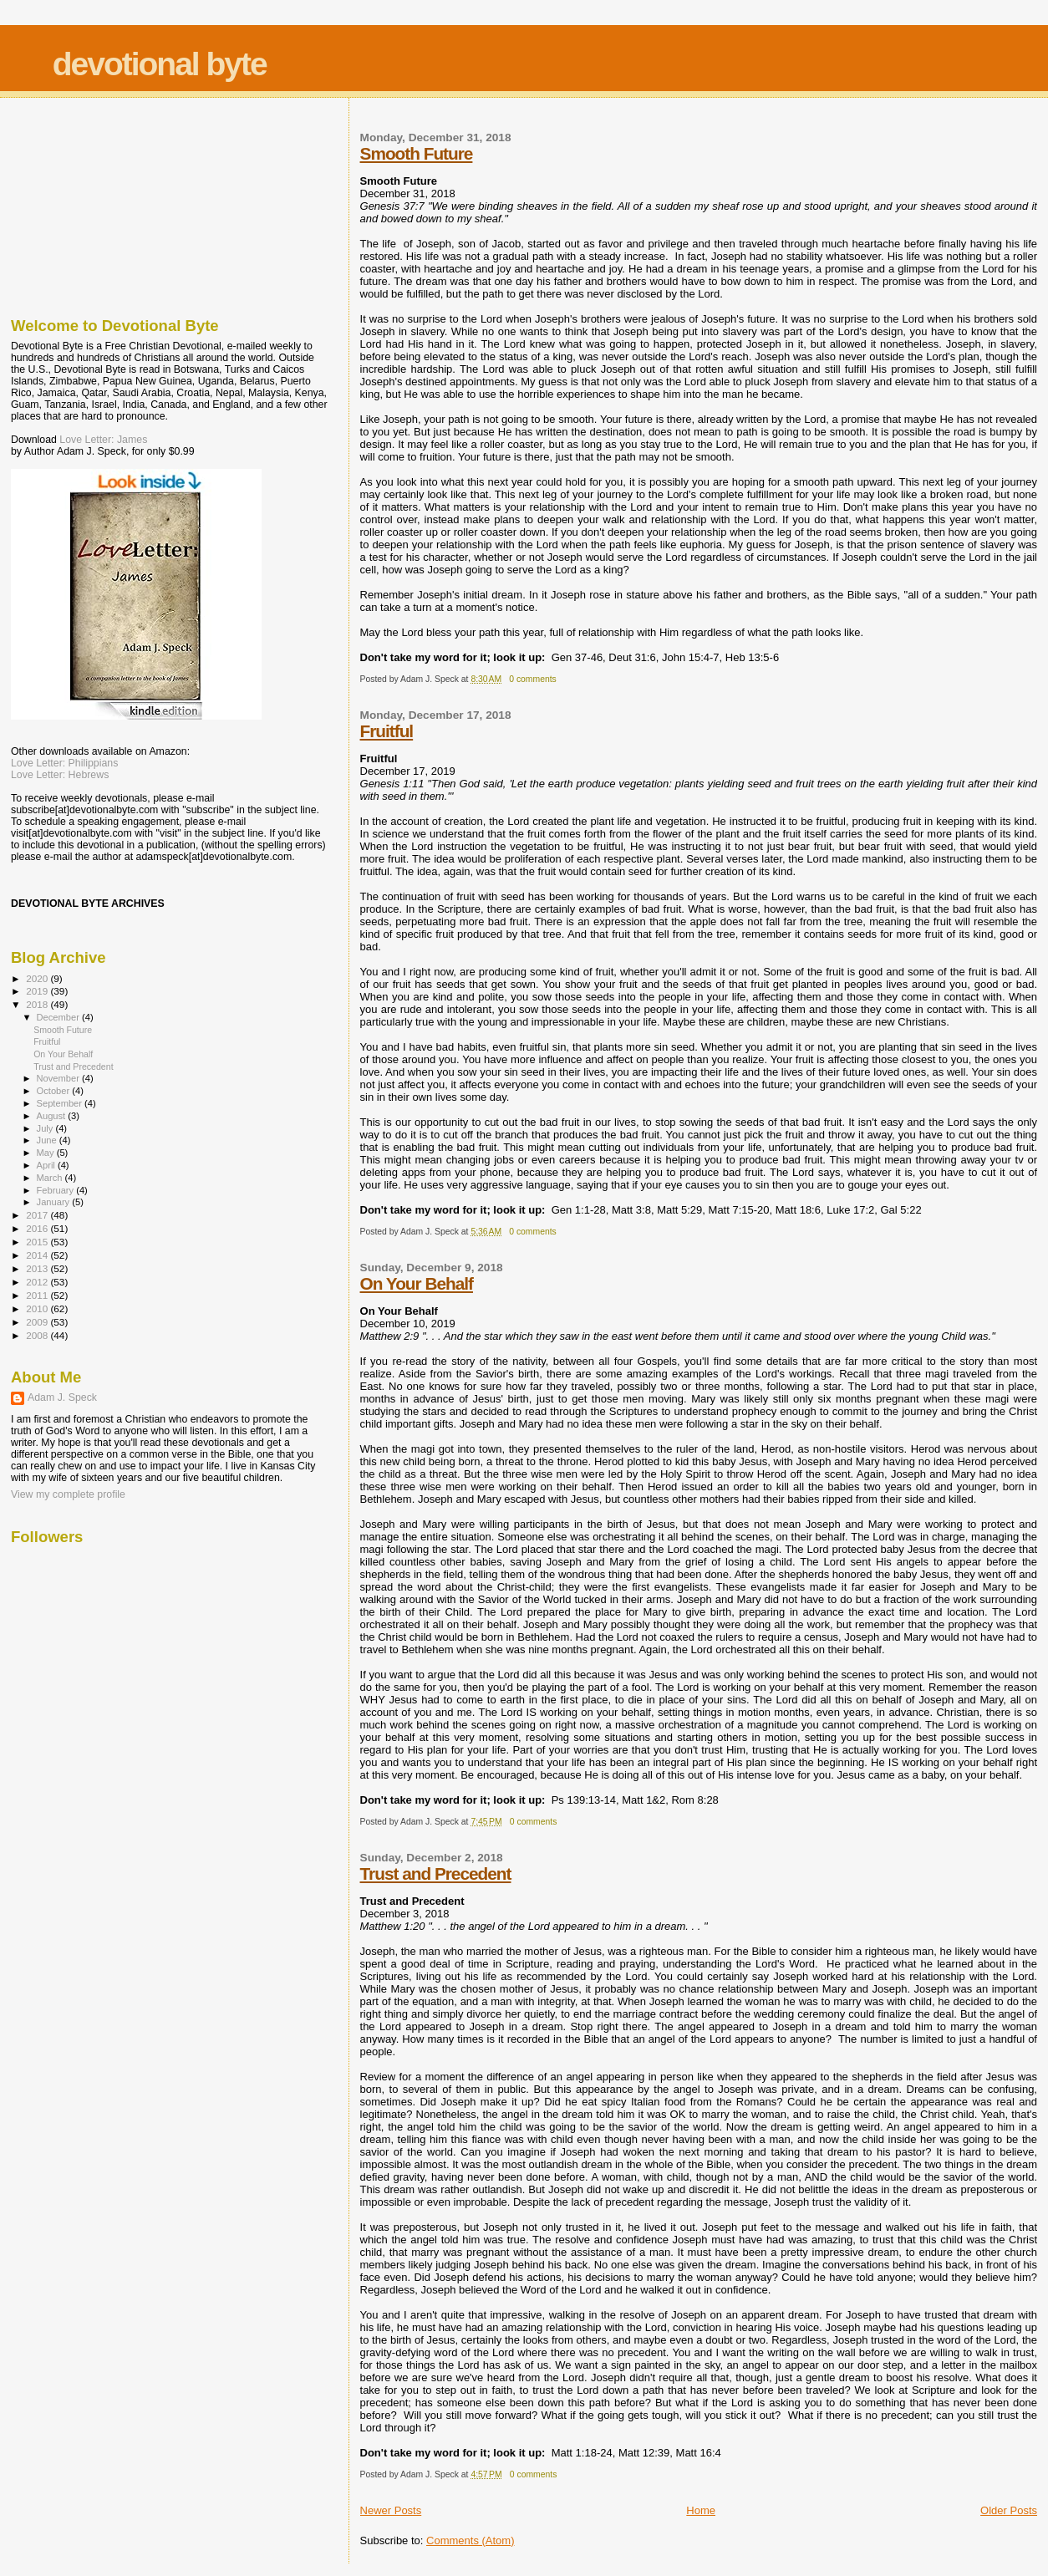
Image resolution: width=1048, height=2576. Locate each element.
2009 (38, 1321)
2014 (38, 1255)
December (59, 1017)
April (47, 1165)
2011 (38, 1295)
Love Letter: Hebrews (60, 775)
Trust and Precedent (435, 1873)
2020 (38, 978)
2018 (38, 1004)
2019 (38, 990)
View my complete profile (68, 1494)
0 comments (533, 679)
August (53, 1116)
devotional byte (160, 64)
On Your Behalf (416, 1283)
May (47, 1153)
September (61, 1103)
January (55, 1202)
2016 (38, 1228)
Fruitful (387, 731)
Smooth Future (416, 153)
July (46, 1128)
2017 (38, 1214)
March (51, 1178)
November (59, 1078)
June (48, 1140)
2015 (38, 1241)
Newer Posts (391, 2510)
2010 (38, 1308)
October (55, 1091)
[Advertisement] (94, 203)
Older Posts (1008, 2510)
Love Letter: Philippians (64, 763)
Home (700, 2510)
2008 (38, 1335)
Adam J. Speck (62, 1397)
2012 (38, 1281)
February (57, 1190)
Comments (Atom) (470, 2540)
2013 (38, 1268)
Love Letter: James (103, 439)
